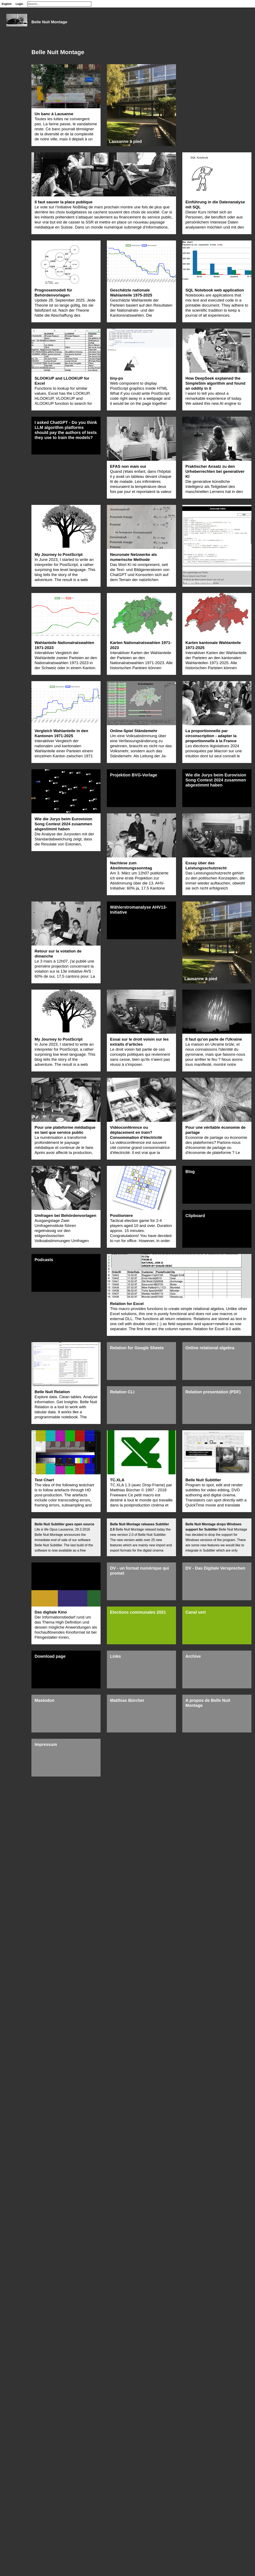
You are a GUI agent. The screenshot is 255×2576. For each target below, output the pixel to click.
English (7, 3)
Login (19, 3)
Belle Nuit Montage (49, 22)
